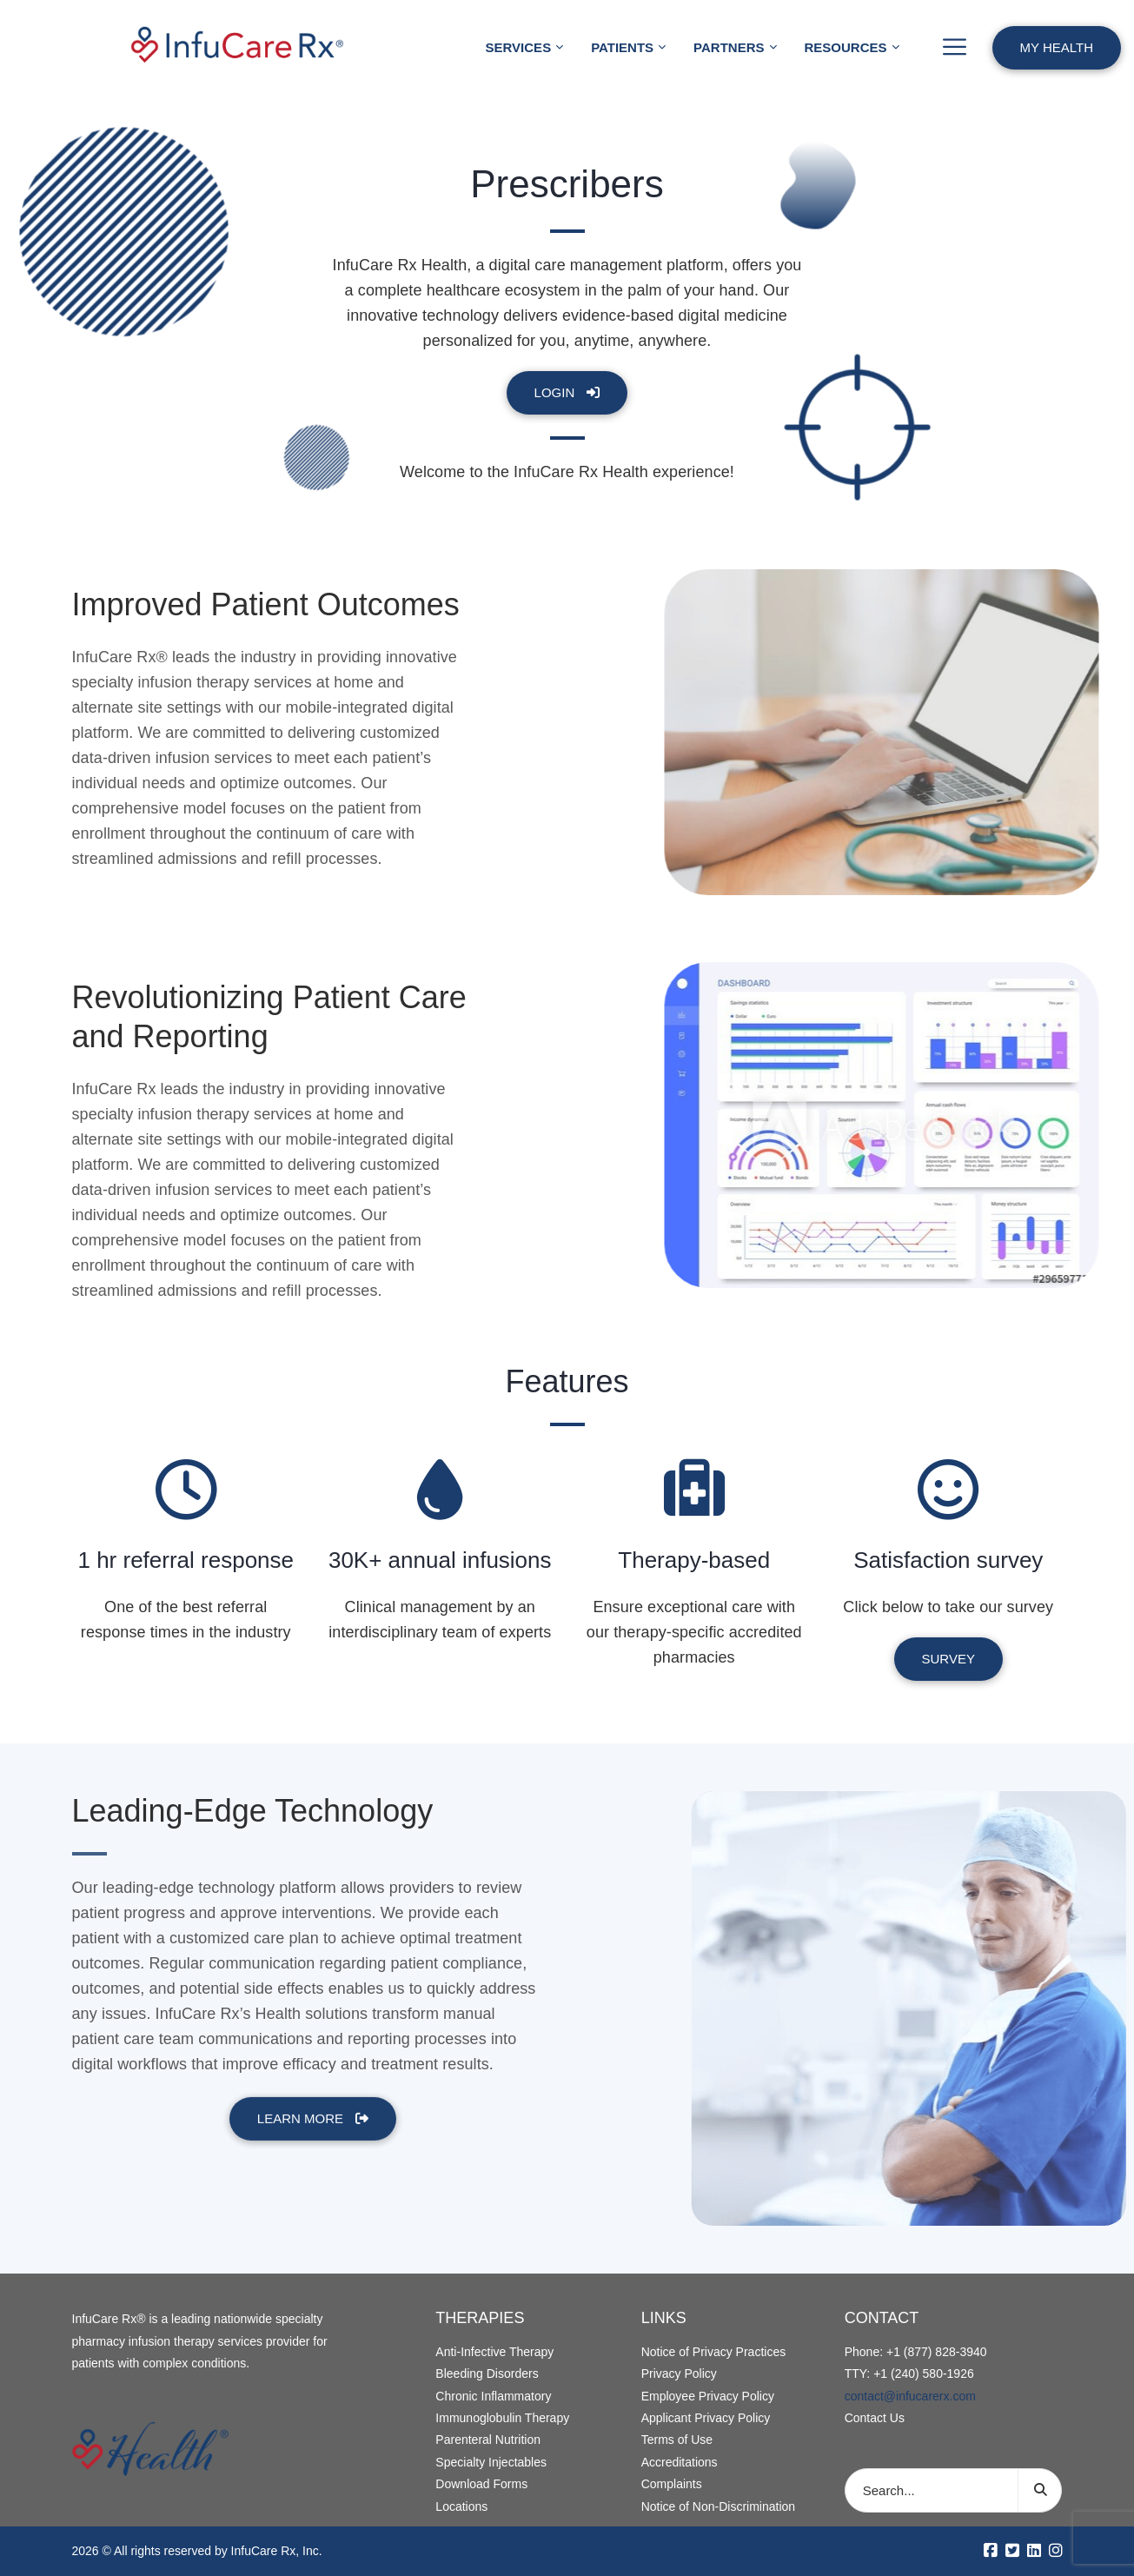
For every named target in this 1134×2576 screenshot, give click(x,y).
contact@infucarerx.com (910, 2396)
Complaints (671, 2484)
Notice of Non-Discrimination (718, 2506)
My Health (1056, 47)
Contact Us (875, 2418)
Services (519, 47)
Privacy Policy (679, 2373)
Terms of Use (677, 2440)
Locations (461, 2506)
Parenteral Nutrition (487, 2440)
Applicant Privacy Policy (706, 2418)
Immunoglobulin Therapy (502, 2418)
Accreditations (679, 2462)
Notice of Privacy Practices (713, 2352)
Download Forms (481, 2484)
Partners (728, 47)
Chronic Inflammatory (493, 2396)
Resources (846, 47)
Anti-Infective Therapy (494, 2352)
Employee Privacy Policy (707, 2396)
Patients (622, 47)
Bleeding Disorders (486, 2373)
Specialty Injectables (491, 2462)
